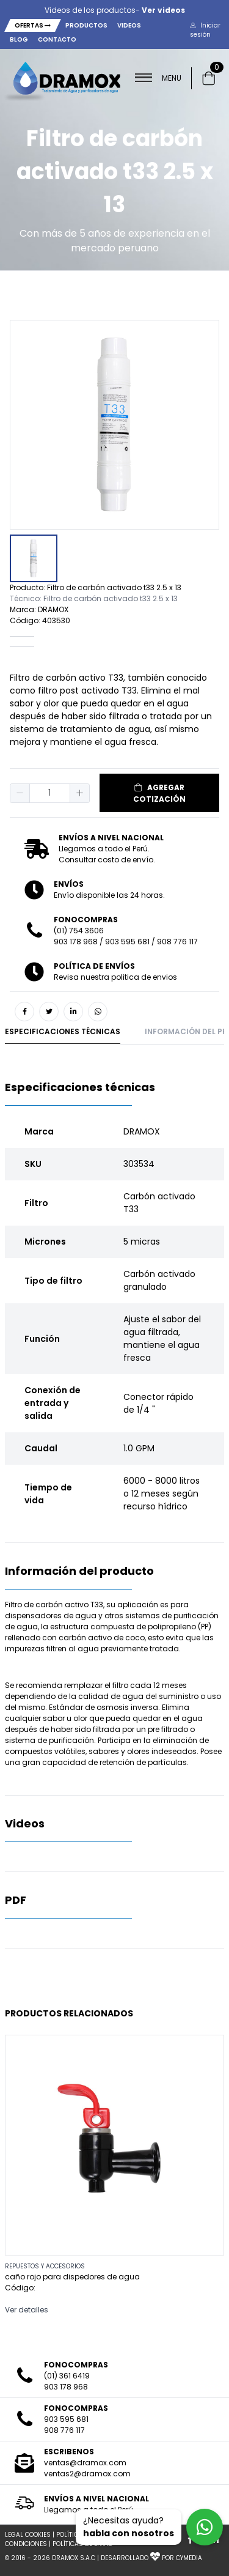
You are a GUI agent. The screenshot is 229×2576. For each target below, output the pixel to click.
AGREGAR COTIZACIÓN (159, 792)
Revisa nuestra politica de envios (115, 977)
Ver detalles (26, 2309)
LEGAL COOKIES (28, 2534)
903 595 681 (127, 941)
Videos (129, 25)
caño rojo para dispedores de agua (72, 2276)
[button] (209, 30)
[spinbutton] (49, 793)
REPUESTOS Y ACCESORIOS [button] (45, 2266)
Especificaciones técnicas (62, 1031)
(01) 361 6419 (67, 2376)
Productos (86, 25)
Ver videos (163, 10)
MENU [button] (158, 78)
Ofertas (33, 25)
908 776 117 (177, 941)
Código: (20, 2287)
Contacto (57, 39)
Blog (19, 39)
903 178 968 (76, 941)
